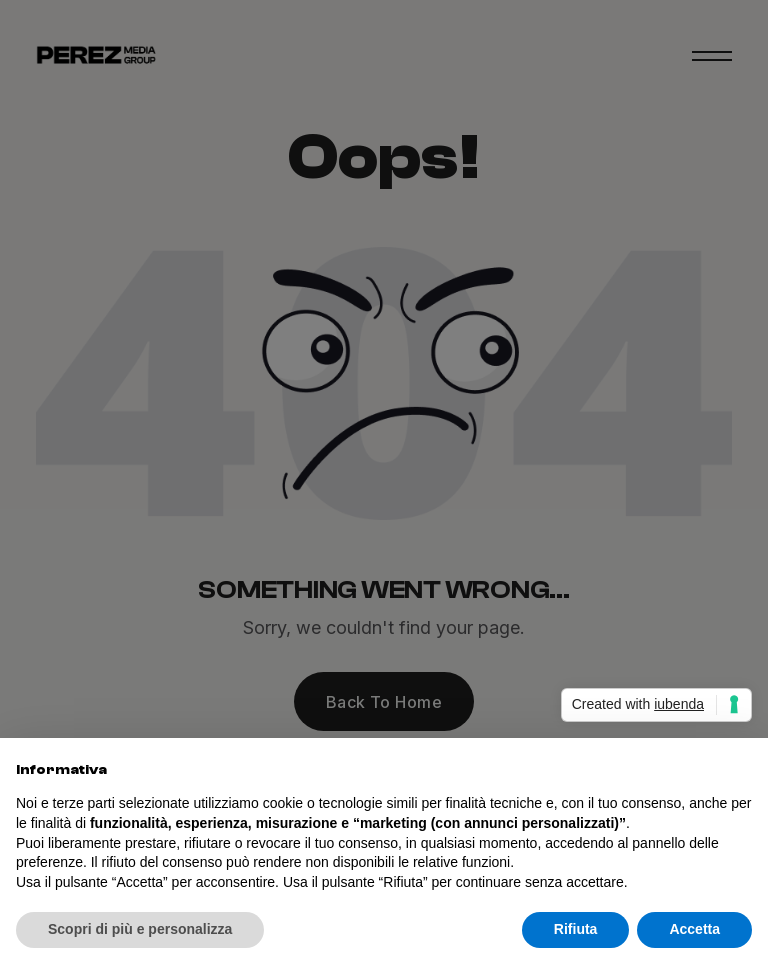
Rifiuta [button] (576, 929)
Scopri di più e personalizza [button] (140, 929)
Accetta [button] (694, 929)
